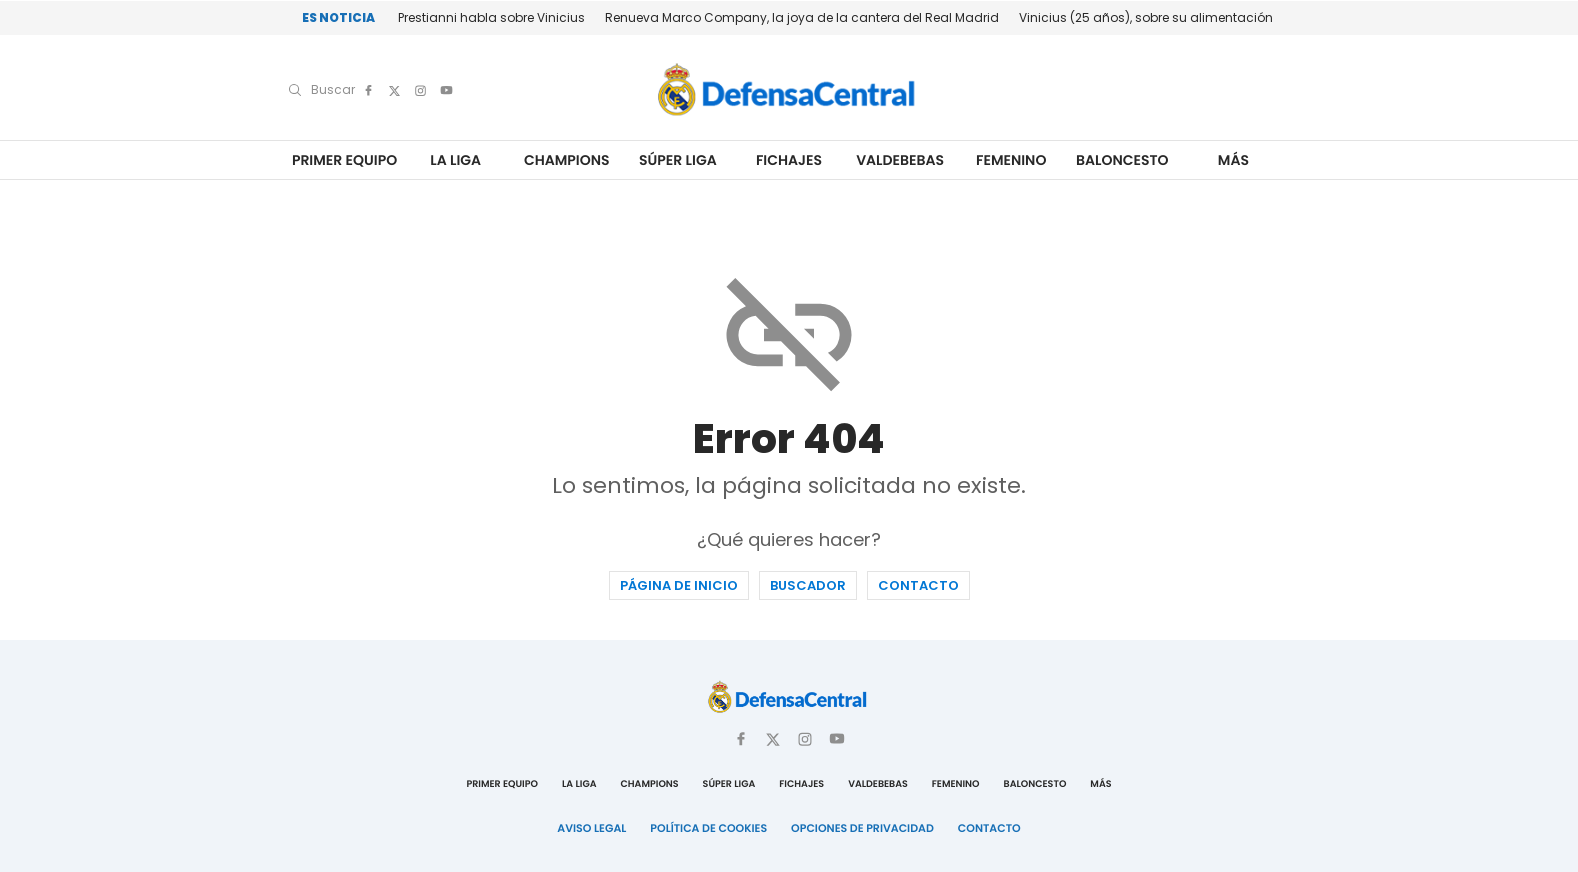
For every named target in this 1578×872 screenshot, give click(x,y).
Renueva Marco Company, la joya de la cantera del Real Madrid (802, 17)
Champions (567, 160)
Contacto (918, 585)
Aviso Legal (591, 828)
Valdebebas (900, 160)
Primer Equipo (344, 160)
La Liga (455, 160)
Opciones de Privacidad (862, 828)
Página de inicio (679, 585)
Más (1233, 160)
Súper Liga (678, 160)
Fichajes (789, 160)
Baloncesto (1122, 160)
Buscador (808, 585)
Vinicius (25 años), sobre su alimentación (1146, 17)
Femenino (1011, 160)
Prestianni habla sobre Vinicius (491, 17)
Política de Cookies (708, 828)
